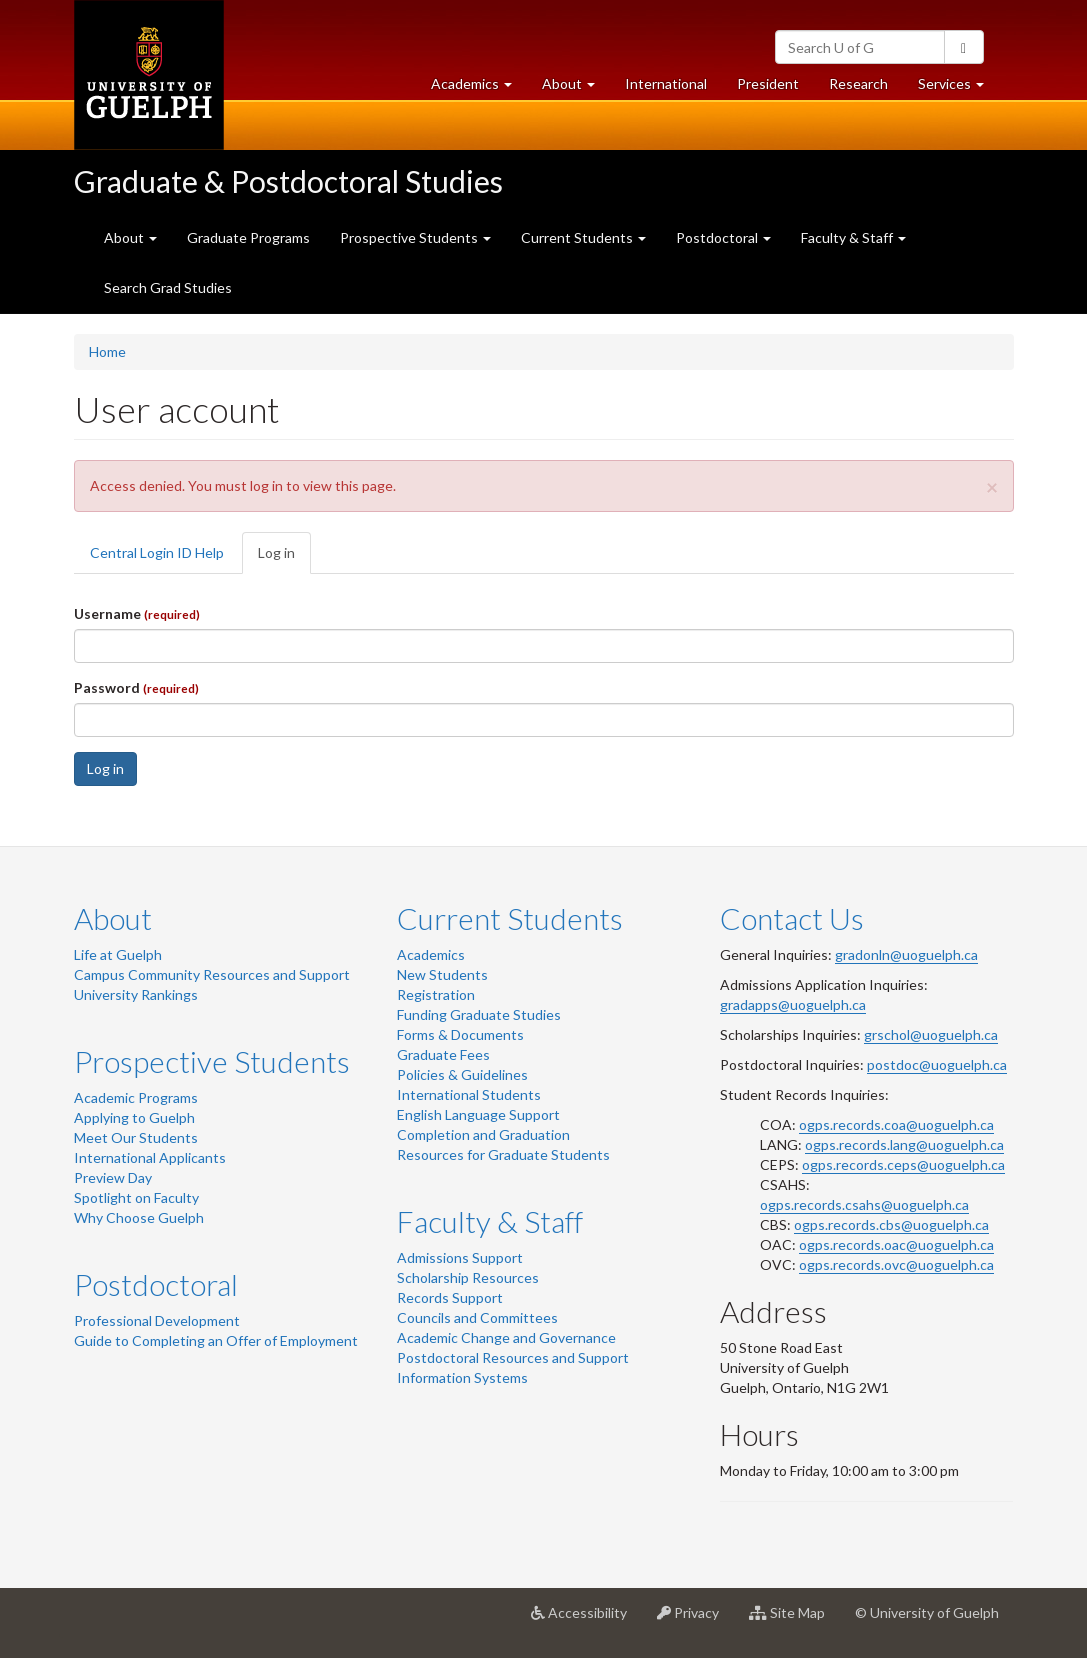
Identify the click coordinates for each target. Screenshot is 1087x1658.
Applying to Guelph (134, 1117)
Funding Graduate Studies (479, 1014)
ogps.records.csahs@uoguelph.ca (864, 1204)
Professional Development (157, 1320)
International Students (469, 1094)
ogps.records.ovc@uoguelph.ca (896, 1264)
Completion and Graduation (483, 1134)
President (768, 83)
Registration (436, 994)
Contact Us (792, 918)
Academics (431, 954)
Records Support (450, 1297)
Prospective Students (212, 1061)
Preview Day (113, 1177)
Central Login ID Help (157, 552)
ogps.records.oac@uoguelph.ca (896, 1244)
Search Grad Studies (168, 287)
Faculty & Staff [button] (853, 237)
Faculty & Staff (490, 1221)
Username (137, 613)
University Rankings (136, 994)
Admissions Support (460, 1257)
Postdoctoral (156, 1284)
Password (136, 687)
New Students (442, 974)
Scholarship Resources (468, 1277)
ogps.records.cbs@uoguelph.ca (891, 1224)
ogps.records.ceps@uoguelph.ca (903, 1164)
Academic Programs (136, 1097)
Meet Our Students (136, 1137)
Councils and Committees (477, 1317)
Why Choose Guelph (139, 1217)
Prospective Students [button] (415, 237)
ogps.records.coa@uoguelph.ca (896, 1124)
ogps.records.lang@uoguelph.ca (904, 1144)
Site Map (794, 1620)
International (666, 83)
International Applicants (150, 1157)
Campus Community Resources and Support (212, 974)
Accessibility (586, 1620)
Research (866, 88)
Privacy (695, 1620)
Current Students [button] (583, 237)
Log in (284, 558)
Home (107, 351)
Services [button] (958, 88)
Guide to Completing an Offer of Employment (216, 1340)
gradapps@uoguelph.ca (793, 1004)
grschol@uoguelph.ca (931, 1034)
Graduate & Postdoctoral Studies (288, 181)
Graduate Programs (248, 237)
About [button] (576, 88)
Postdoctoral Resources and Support (513, 1357)
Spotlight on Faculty (136, 1197)
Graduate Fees (443, 1054)
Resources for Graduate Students (503, 1154)
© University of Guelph (927, 1612)
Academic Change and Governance (506, 1337)
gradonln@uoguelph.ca (906, 954)
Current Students (510, 918)
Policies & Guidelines (462, 1074)
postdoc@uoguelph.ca (937, 1064)
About (113, 918)
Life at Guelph (118, 954)
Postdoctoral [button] (723, 237)
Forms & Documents (460, 1034)
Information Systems (462, 1377)
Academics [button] (479, 88)
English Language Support (478, 1114)
